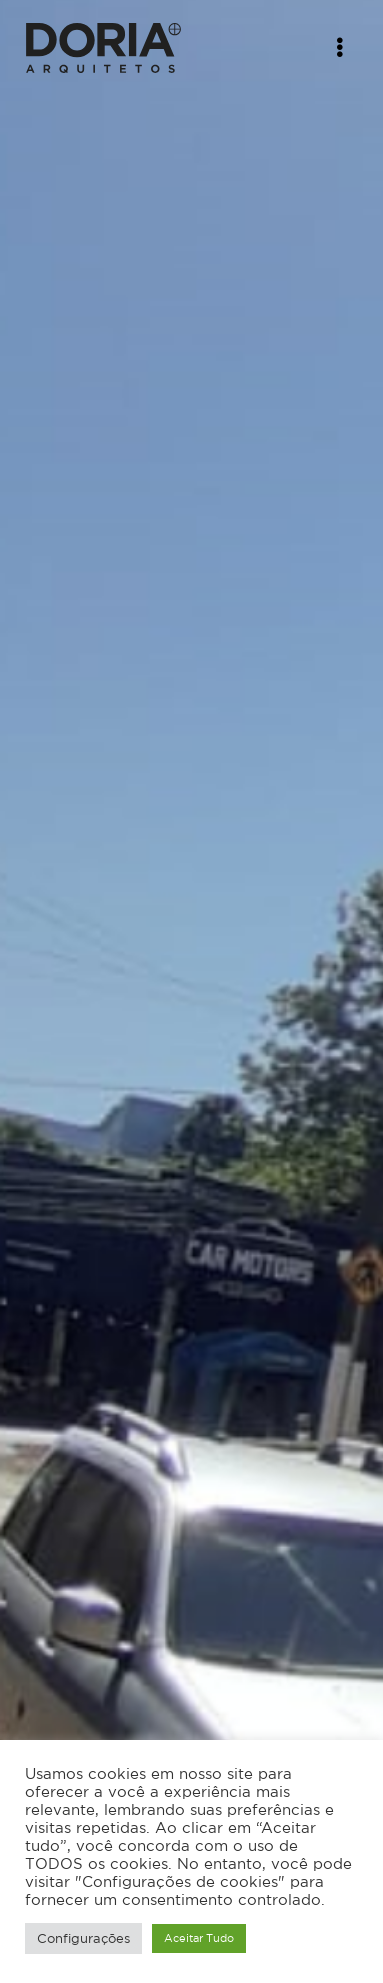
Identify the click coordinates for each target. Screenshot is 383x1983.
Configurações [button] (83, 1938)
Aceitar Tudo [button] (199, 1938)
